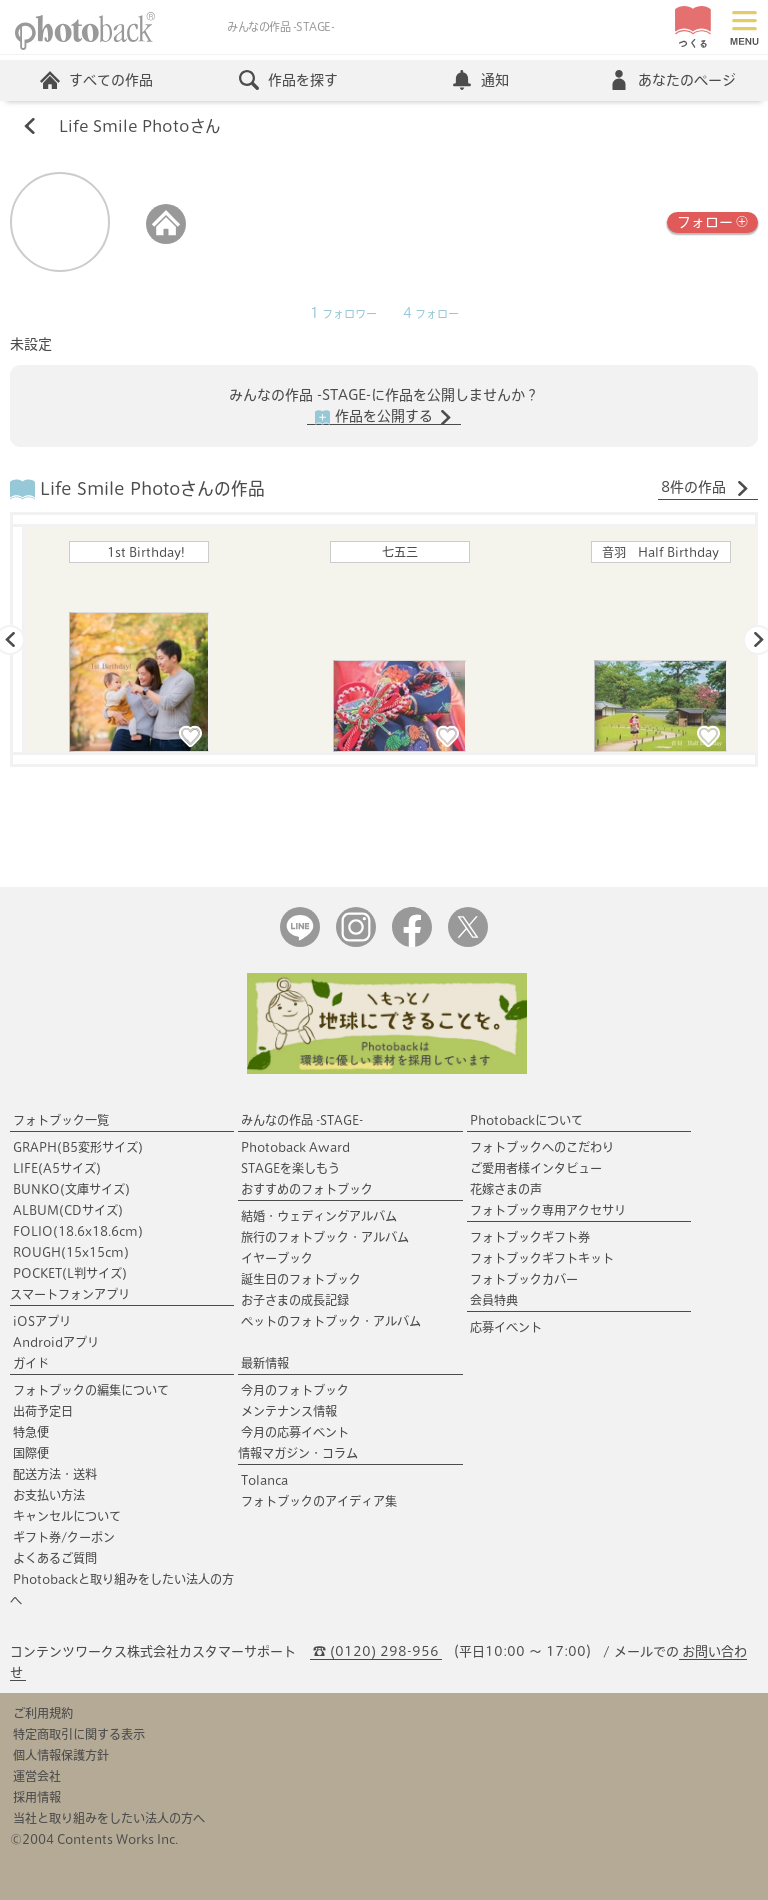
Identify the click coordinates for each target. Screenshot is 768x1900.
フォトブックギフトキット (542, 1258)
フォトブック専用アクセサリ (548, 1210)
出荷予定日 (43, 1411)
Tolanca (264, 1480)
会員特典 (494, 1300)
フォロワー (343, 314)
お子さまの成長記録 (295, 1300)
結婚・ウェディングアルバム (319, 1216)
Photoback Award (295, 1147)
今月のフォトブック (295, 1390)
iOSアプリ (42, 1321)
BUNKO (71, 1189)
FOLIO (78, 1231)
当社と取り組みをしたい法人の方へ (109, 1818)
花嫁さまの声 (506, 1189)
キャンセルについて (67, 1516)
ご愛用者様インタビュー (536, 1168)
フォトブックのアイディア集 (319, 1501)
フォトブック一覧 (61, 1120)
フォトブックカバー (524, 1279)
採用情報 (37, 1797)
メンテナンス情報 (289, 1411)
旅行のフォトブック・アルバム (325, 1237)
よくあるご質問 (55, 1558)
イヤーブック (277, 1258)
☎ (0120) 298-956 (376, 1651)
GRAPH (78, 1147)
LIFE (57, 1168)
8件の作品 (705, 488)
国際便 (31, 1453)
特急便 (31, 1432)
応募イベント (506, 1327)
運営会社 (37, 1776)
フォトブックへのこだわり (542, 1147)
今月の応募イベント (295, 1432)
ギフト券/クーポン (64, 1537)
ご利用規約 (43, 1713)
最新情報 (265, 1363)
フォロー (712, 220)
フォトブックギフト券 (530, 1237)
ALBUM (68, 1210)
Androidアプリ (56, 1342)
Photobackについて (526, 1120)
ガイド (31, 1363)
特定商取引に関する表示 (79, 1734)
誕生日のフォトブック (301, 1279)
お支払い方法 (49, 1495)
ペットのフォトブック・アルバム (331, 1321)
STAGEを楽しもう (290, 1168)
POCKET (70, 1273)
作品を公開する (384, 417)
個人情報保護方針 (61, 1755)
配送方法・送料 (55, 1474)
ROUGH (71, 1252)
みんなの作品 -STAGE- (302, 1120)
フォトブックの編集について (91, 1390)
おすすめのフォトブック (307, 1189)
